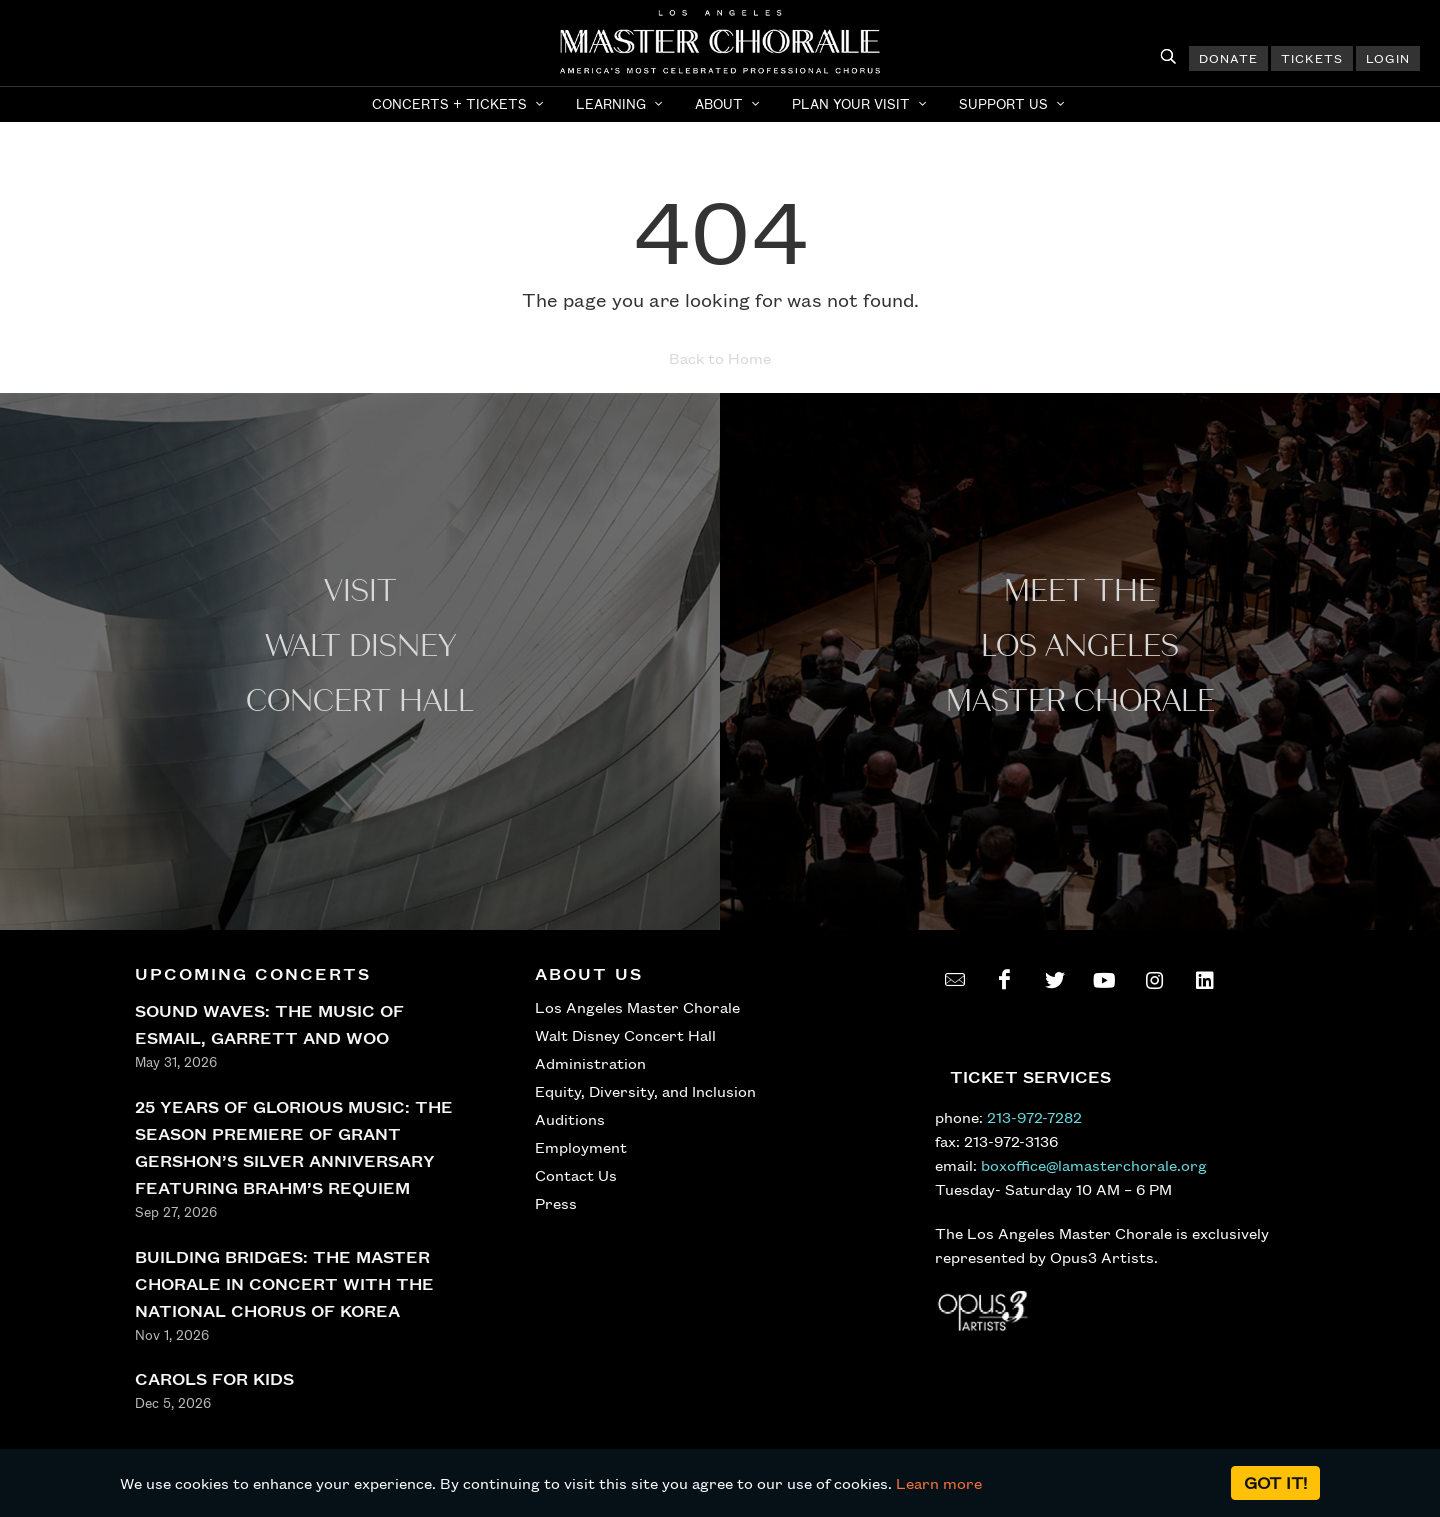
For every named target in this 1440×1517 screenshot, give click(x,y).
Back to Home (720, 358)
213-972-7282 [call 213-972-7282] (1034, 1117)
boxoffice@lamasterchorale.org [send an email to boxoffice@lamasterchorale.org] (1094, 1165)
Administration (590, 1063)
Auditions (570, 1119)
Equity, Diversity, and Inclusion (645, 1091)
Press (556, 1203)
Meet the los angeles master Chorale (1080, 646)
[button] (460, 104)
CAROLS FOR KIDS (214, 1378)
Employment (581, 1147)
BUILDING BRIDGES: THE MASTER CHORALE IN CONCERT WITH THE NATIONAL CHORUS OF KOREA (284, 1283)
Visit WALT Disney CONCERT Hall (360, 646)
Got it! (1275, 1482)
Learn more (939, 1483)
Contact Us (576, 1175)
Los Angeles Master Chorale (637, 1007)
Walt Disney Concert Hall (625, 1035)
